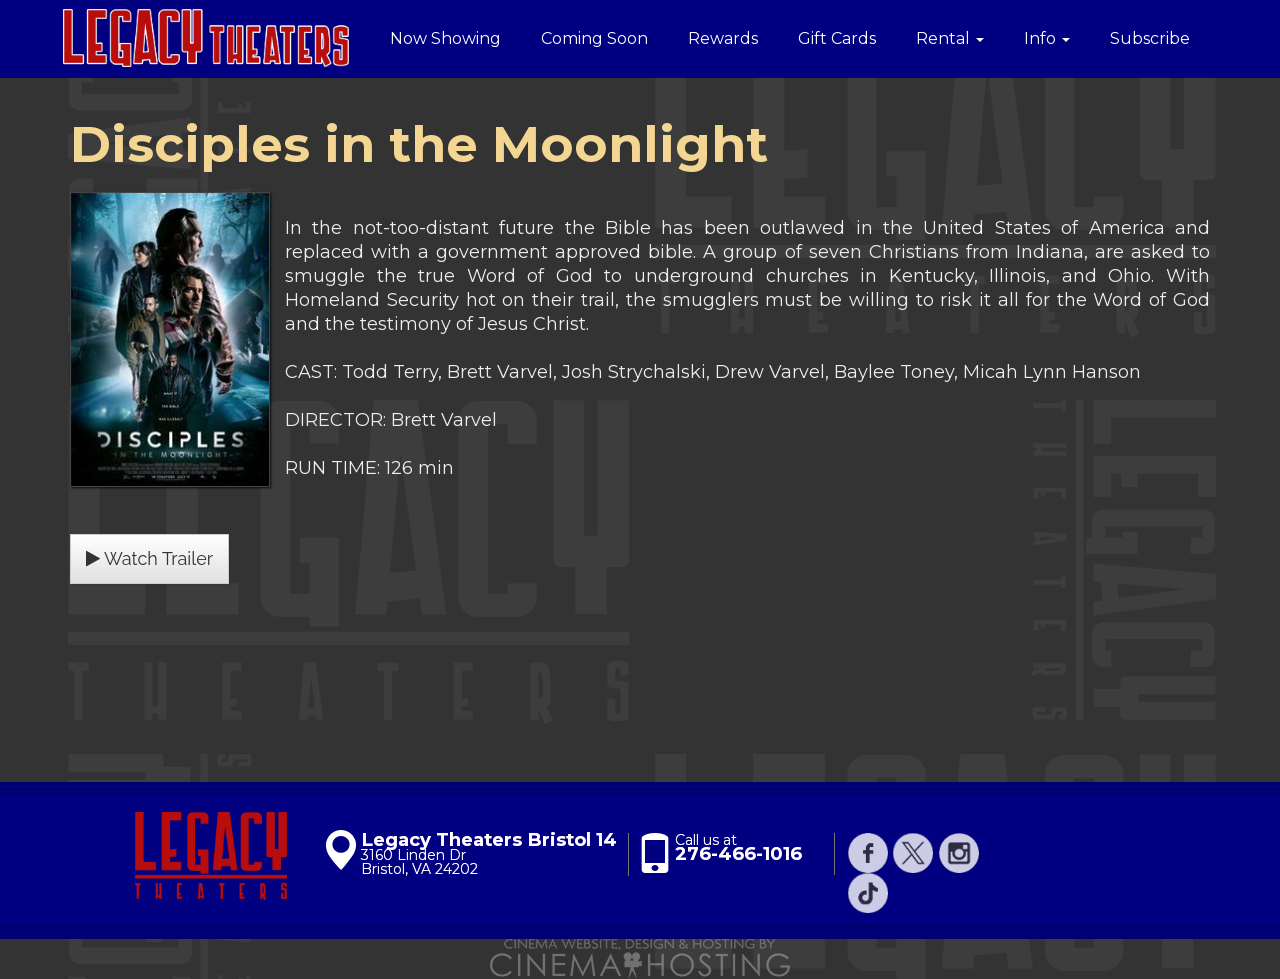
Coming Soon (594, 38)
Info (1047, 38)
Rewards (723, 38)
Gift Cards (837, 38)
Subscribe (1150, 38)
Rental (950, 38)
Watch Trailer (149, 558)
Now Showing (445, 38)
